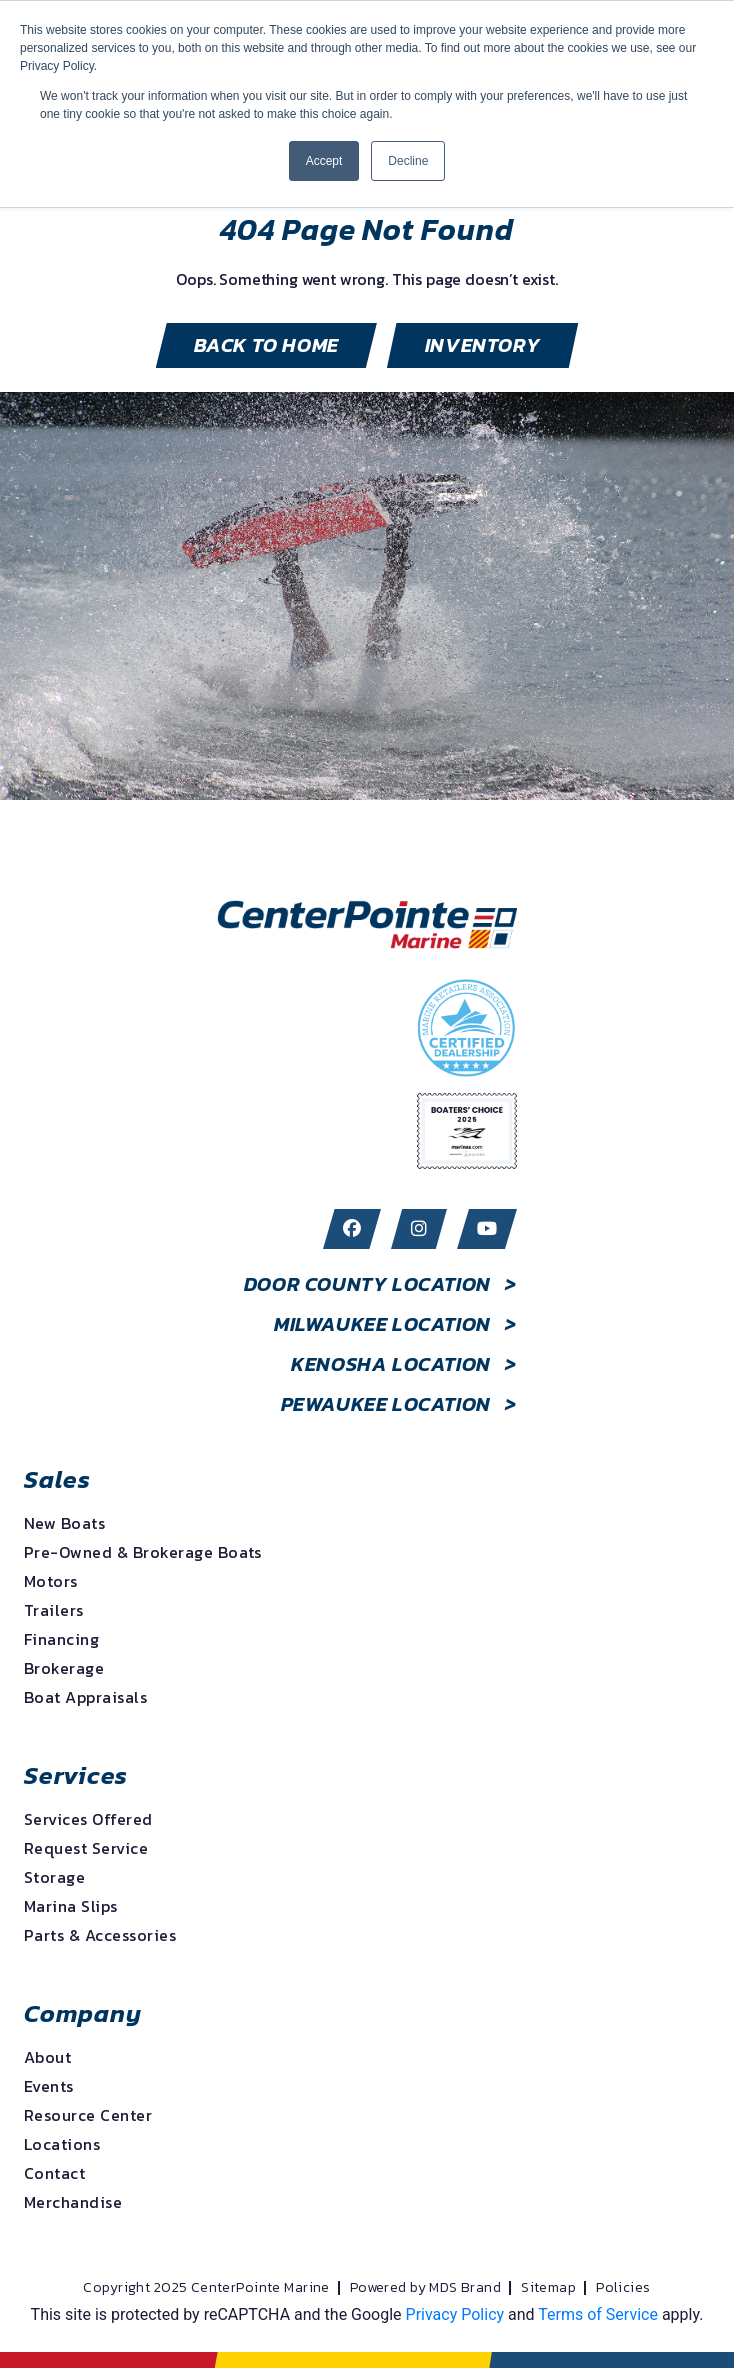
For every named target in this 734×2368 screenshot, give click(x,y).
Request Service (86, 1848)
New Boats (64, 1523)
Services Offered (88, 1819)
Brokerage (64, 1668)
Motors (51, 1581)
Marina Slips (71, 1906)
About (47, 2057)
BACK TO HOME (266, 345)
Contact (54, 2173)
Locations (62, 2144)
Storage (54, 1877)
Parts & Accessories (100, 1935)
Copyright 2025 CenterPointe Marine (206, 2288)
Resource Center (88, 2115)
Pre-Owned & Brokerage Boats (143, 1552)
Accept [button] (324, 161)
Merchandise (73, 2202)
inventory (482, 345)
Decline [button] (408, 161)
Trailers (54, 1610)
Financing (61, 1639)
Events (49, 2086)
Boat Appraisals (85, 1697)
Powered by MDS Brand (425, 2288)
